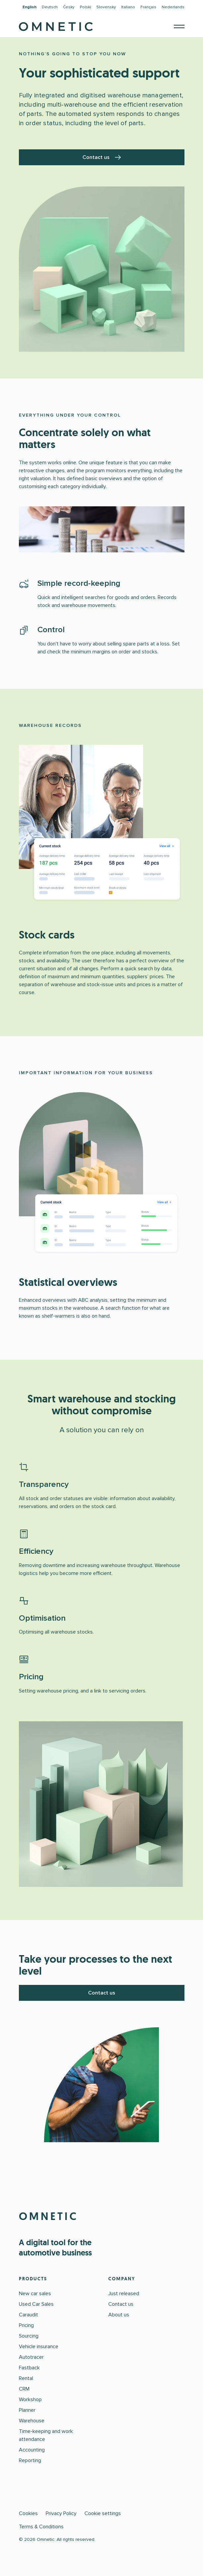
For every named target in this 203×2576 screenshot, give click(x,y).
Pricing (26, 2325)
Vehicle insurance (38, 2346)
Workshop (30, 2399)
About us (118, 2314)
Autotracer (31, 2357)
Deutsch (50, 7)
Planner (27, 2410)
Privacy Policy (61, 2513)
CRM (24, 2389)
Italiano (128, 7)
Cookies (28, 2513)
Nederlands (173, 7)
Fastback (29, 2367)
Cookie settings (102, 2513)
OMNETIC (48, 2216)
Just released (123, 2293)
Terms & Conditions (41, 2526)
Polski (85, 7)
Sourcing (28, 2336)
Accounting (32, 2450)
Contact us (101, 157)
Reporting (30, 2460)
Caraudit (28, 2314)
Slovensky (106, 7)
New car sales (35, 2293)
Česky (69, 7)
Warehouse (31, 2420)
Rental (26, 2378)
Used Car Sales (36, 2304)
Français (148, 7)
